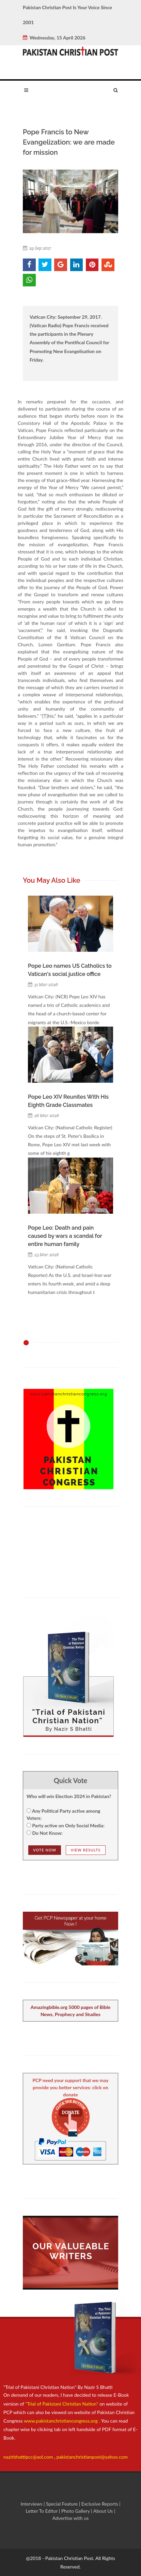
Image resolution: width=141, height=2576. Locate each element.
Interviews (32, 2504)
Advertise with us (70, 2518)
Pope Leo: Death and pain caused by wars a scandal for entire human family (65, 1236)
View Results (86, 1850)
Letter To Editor (42, 2511)
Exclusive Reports (100, 2504)
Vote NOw (44, 1850)
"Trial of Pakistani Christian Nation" (62, 2404)
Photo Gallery (75, 2511)
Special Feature (62, 2504)
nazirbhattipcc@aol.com (28, 2457)
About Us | (104, 2511)
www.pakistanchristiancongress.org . (61, 2421)
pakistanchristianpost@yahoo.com (92, 2457)
